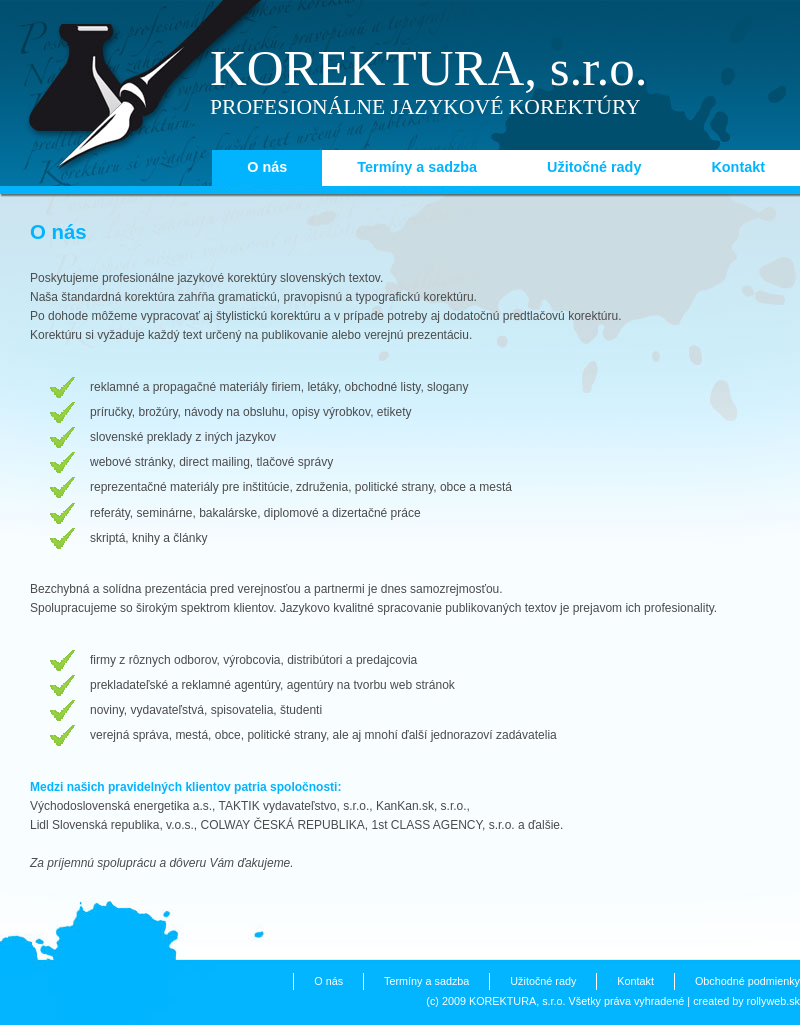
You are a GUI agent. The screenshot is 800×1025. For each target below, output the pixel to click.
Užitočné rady (594, 167)
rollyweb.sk (773, 1001)
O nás (267, 167)
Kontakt (738, 167)
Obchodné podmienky (747, 981)
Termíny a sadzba (417, 167)
